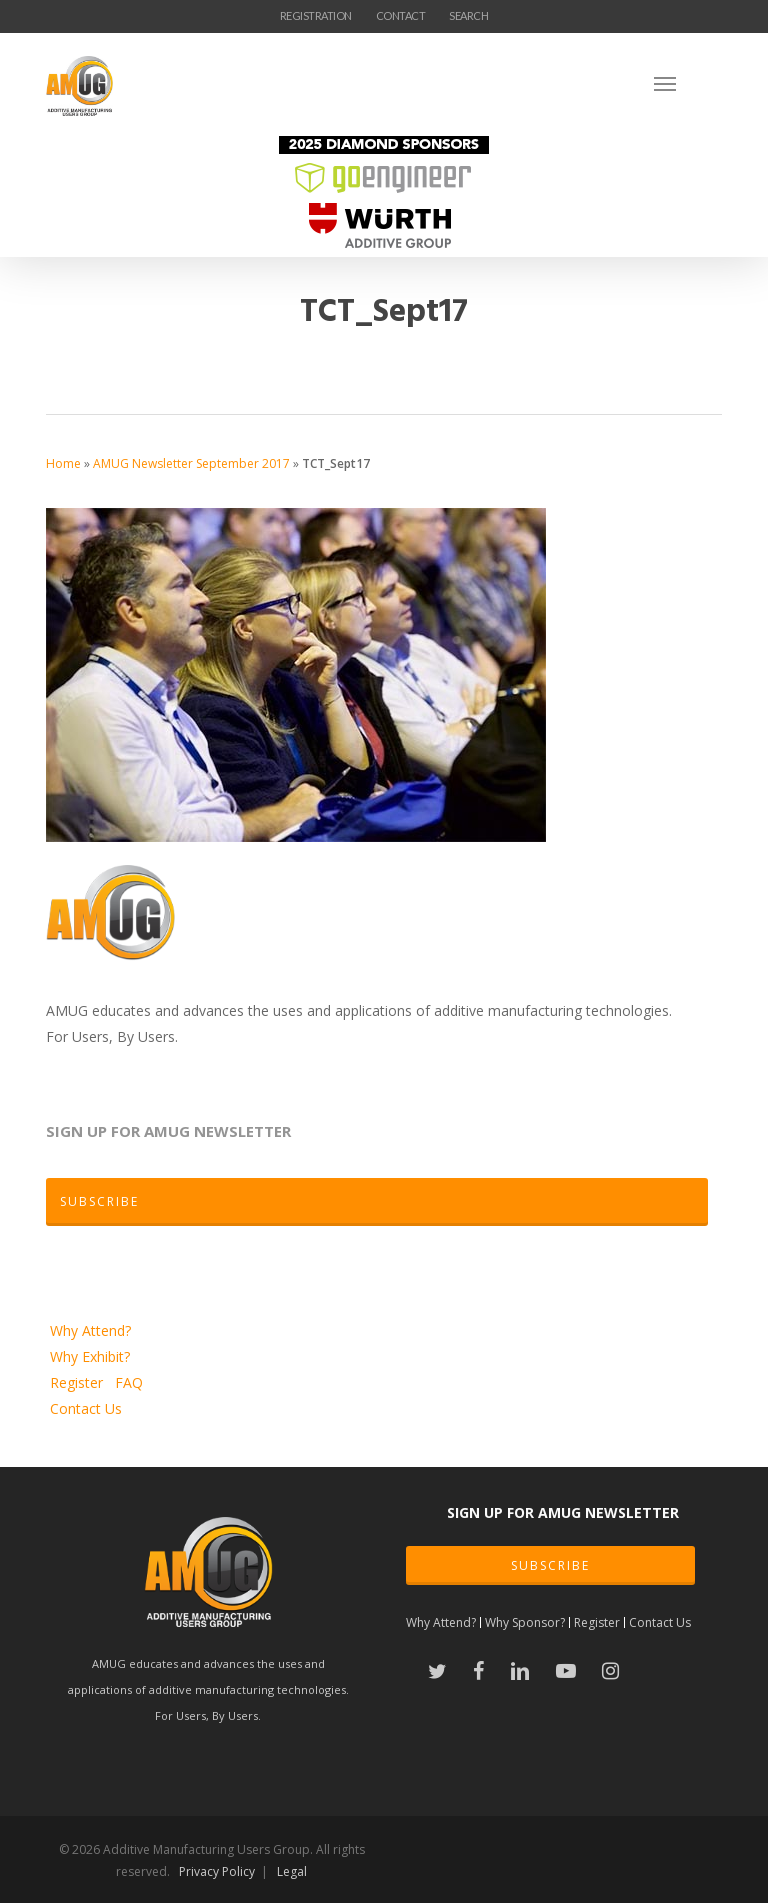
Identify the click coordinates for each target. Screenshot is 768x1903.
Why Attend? (90, 1330)
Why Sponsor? (525, 1622)
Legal (292, 1871)
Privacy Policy (217, 1871)
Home (63, 463)
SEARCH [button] (468, 15)
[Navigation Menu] (688, 83)
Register (78, 1382)
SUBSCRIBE (550, 1565)
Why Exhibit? (90, 1356)
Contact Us (86, 1408)
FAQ (129, 1382)
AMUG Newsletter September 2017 (191, 463)
